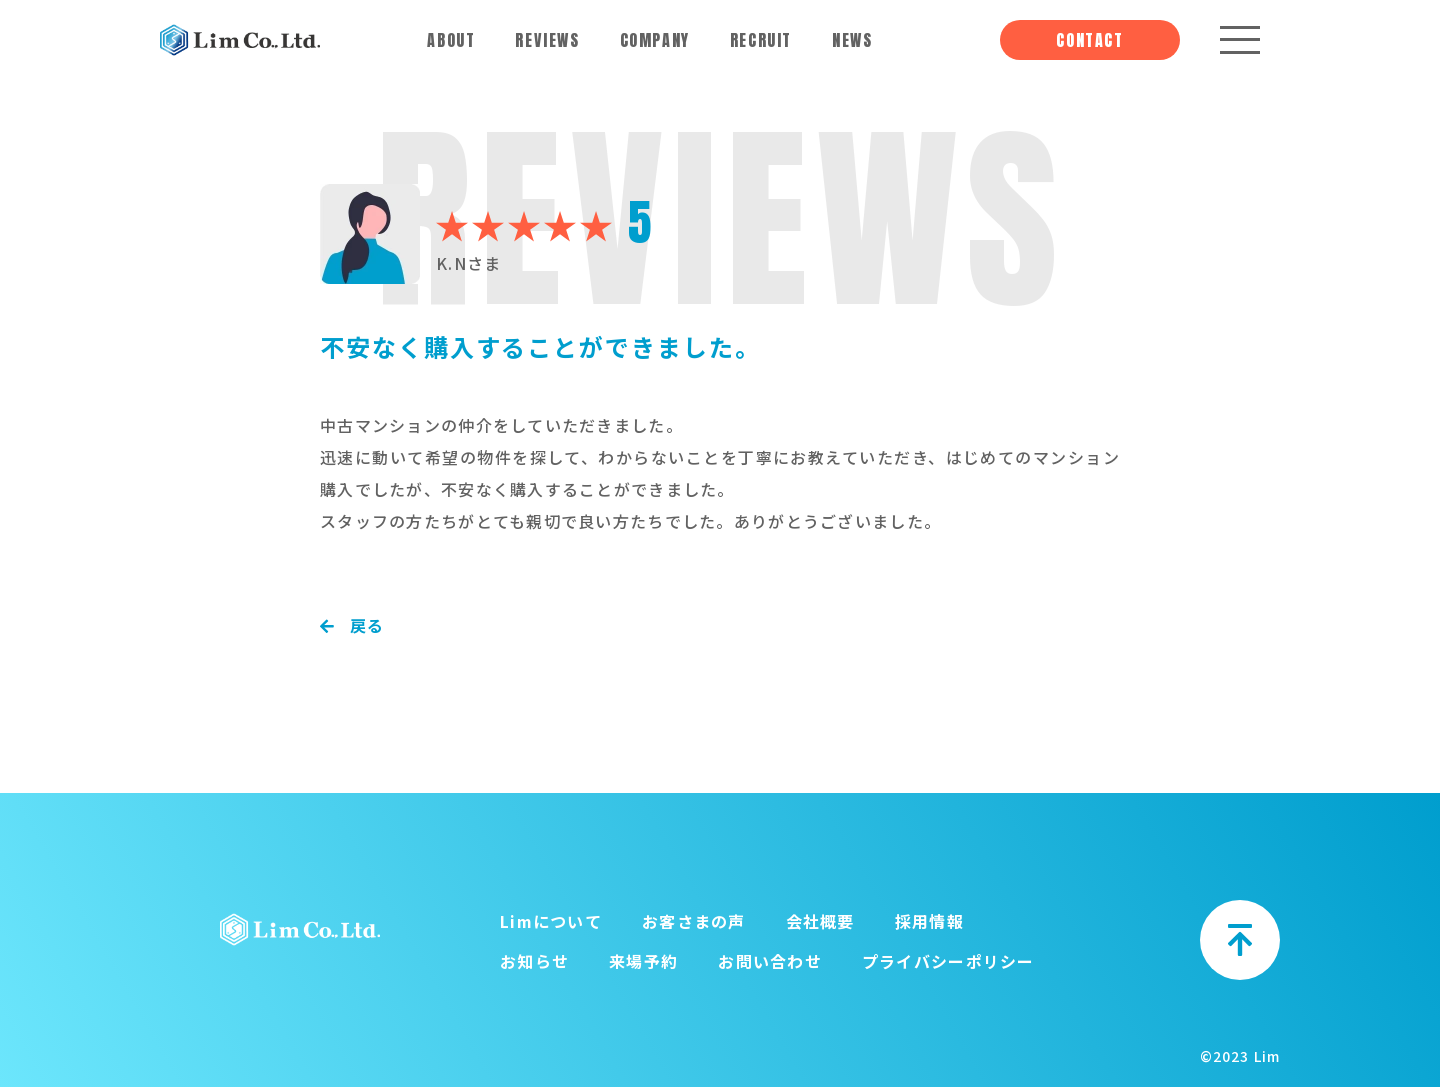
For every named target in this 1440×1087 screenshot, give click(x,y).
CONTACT (1089, 40)
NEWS (852, 40)
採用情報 (929, 921)
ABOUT (451, 40)
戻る (352, 625)
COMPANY (655, 40)
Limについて (551, 921)
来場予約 (643, 961)
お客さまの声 (694, 921)
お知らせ (534, 961)
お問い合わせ (770, 961)
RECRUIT (761, 40)
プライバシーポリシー (948, 961)
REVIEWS (547, 40)
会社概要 (820, 921)
